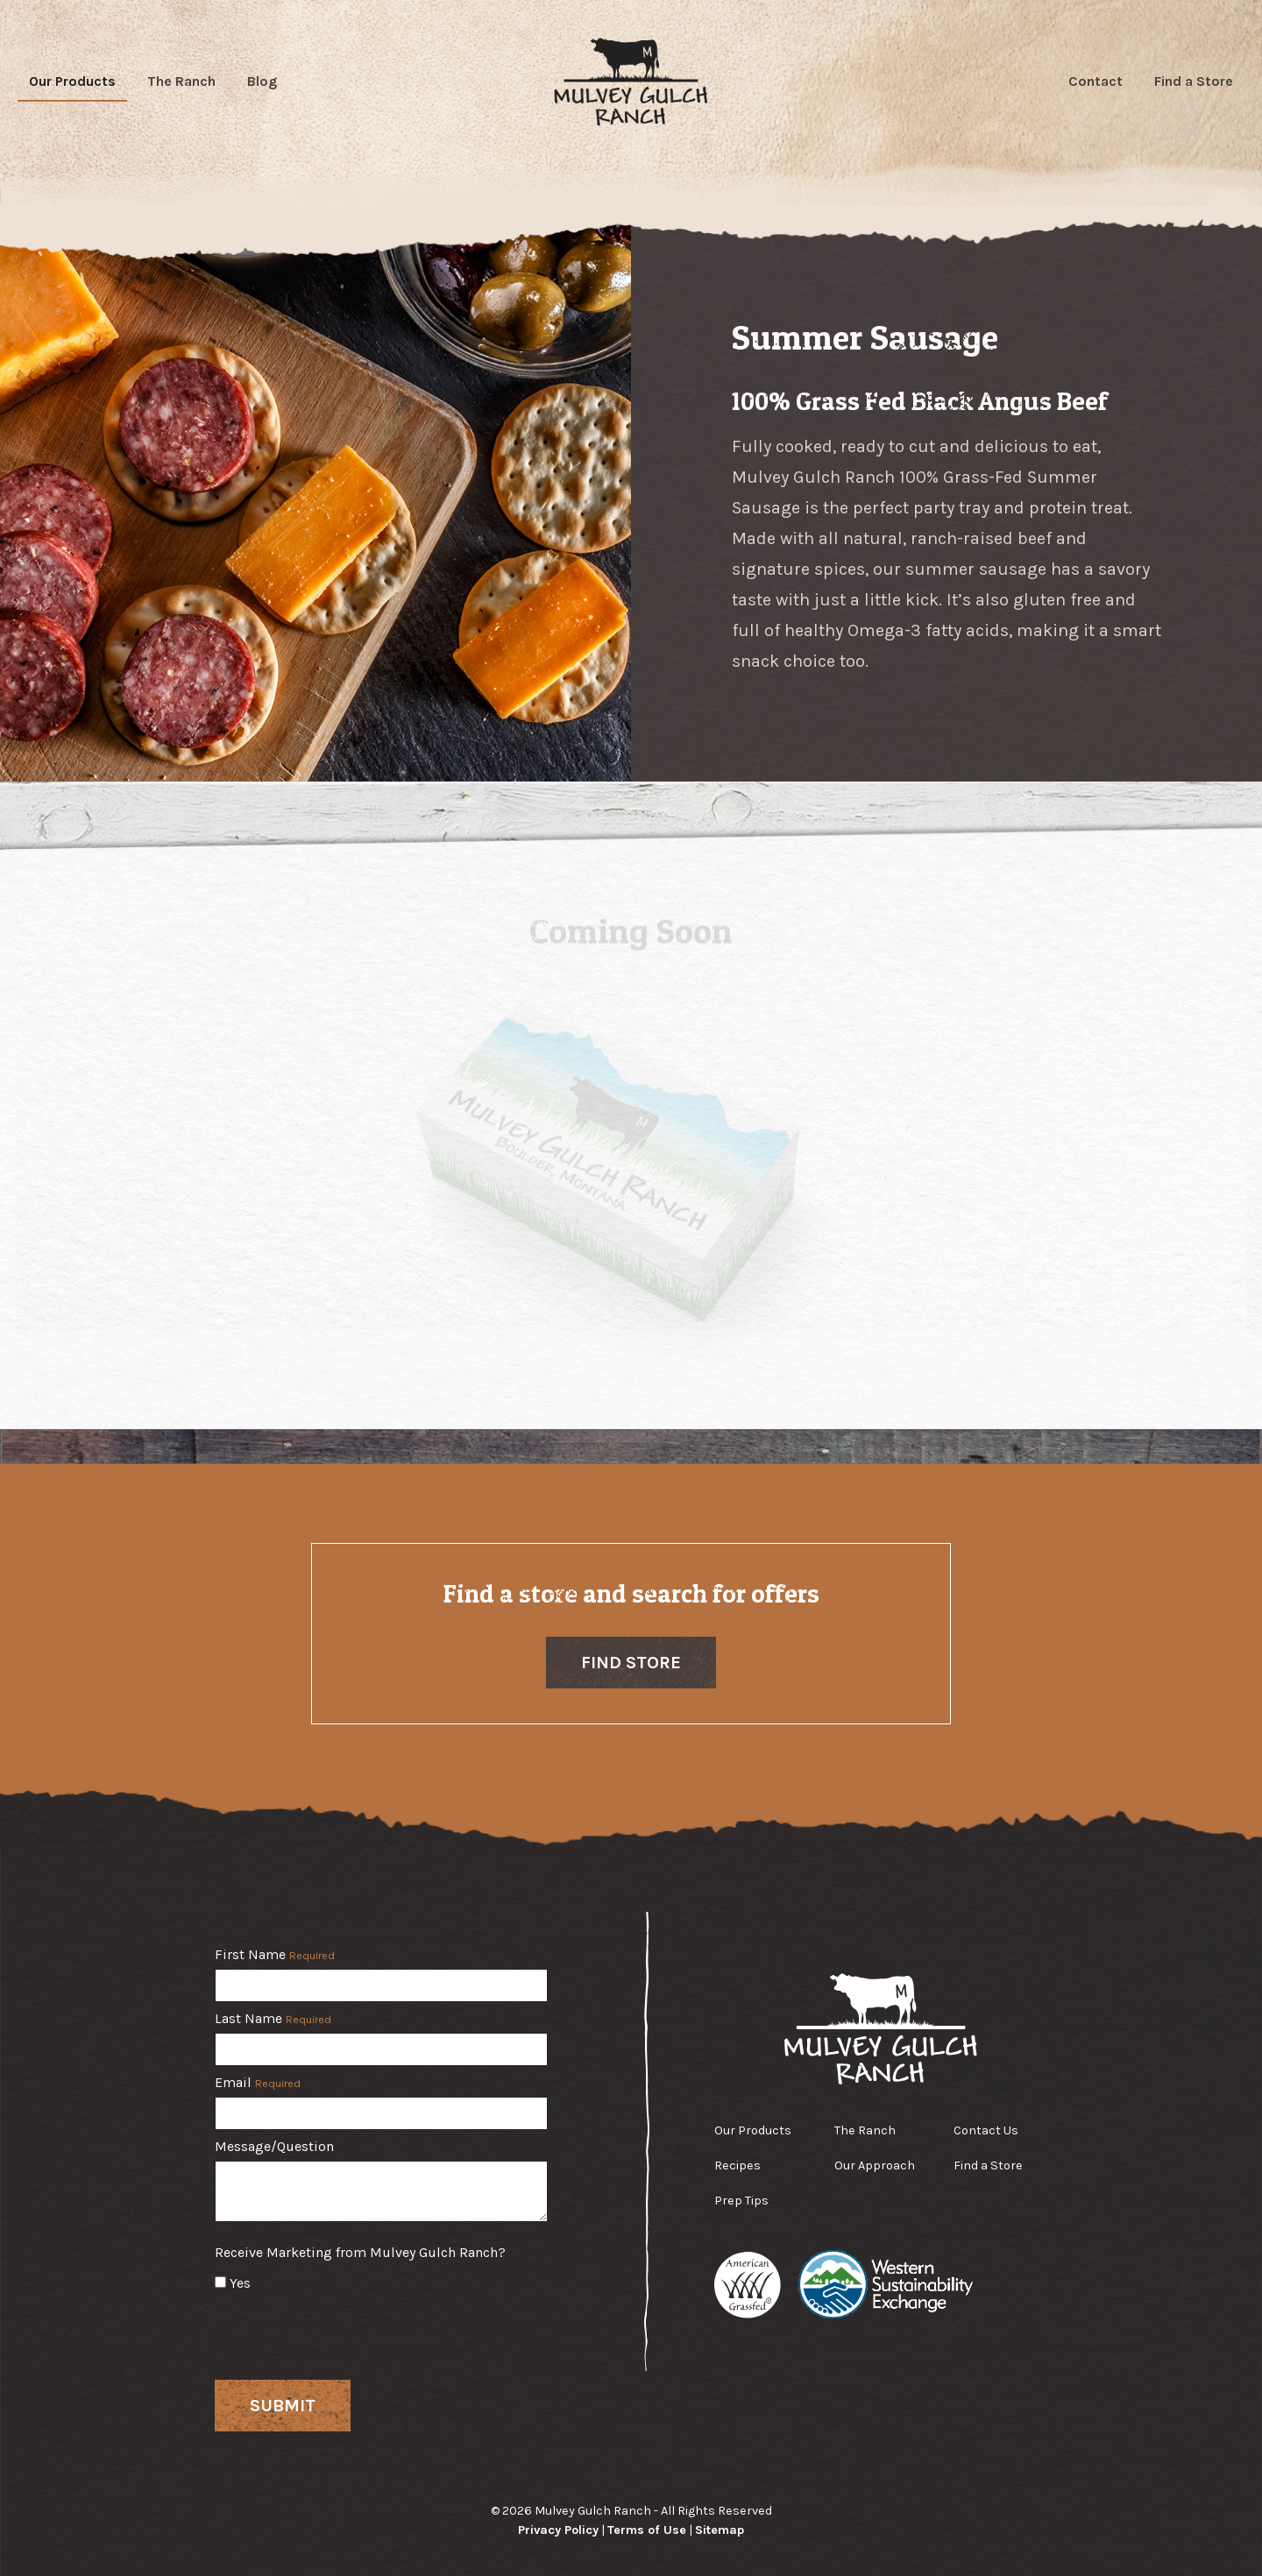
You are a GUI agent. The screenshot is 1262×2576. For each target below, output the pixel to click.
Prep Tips (741, 2200)
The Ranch (181, 81)
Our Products (72, 81)
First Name (275, 1955)
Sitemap (719, 2530)
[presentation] (348, 2331)
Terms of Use (646, 2530)
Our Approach (874, 2165)
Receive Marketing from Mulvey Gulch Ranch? (360, 2253)
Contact (1095, 81)
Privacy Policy (558, 2530)
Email (258, 2083)
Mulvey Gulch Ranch (631, 81)
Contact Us (986, 2130)
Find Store (631, 1662)
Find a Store (1193, 81)
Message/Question (274, 2147)
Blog (262, 81)
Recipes (737, 2165)
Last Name (273, 2019)
